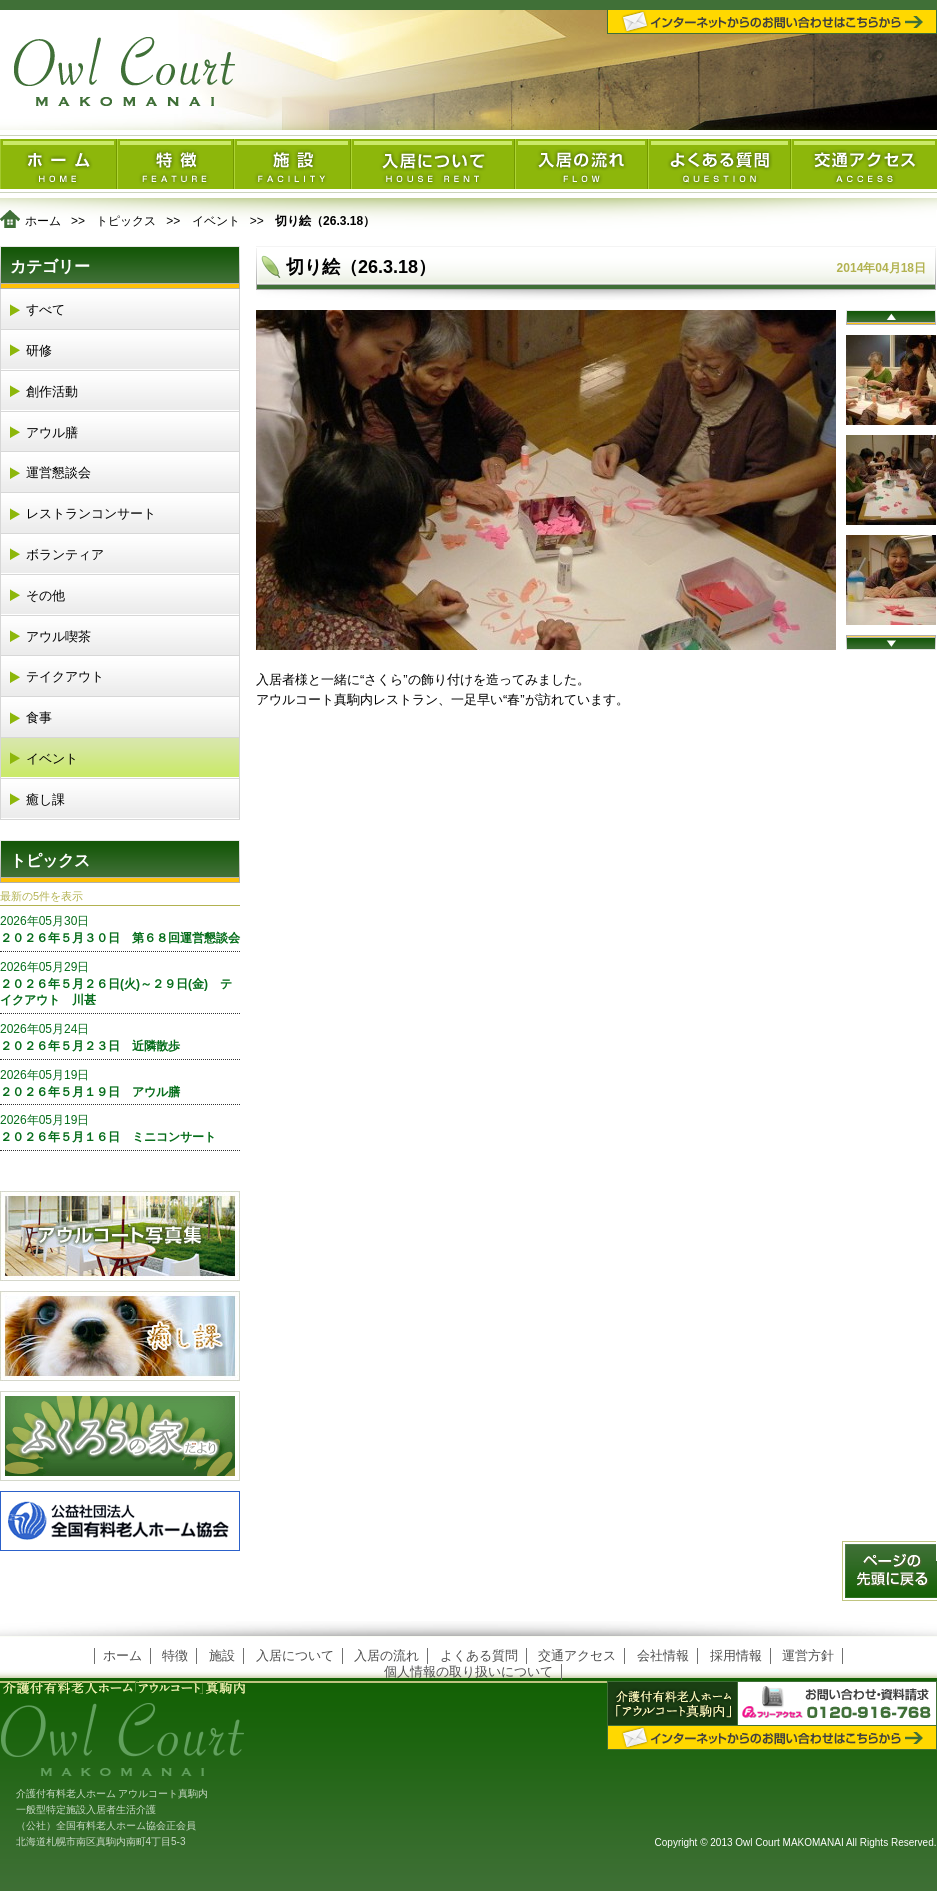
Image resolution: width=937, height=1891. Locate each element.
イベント (216, 221)
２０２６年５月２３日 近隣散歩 (120, 1037)
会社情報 (663, 1655)
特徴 (175, 1655)
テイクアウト (65, 676)
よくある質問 (479, 1655)
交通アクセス (577, 1655)
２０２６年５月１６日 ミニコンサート (120, 1128)
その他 (45, 595)
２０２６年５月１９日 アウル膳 (120, 1083)
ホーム (43, 221)
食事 (39, 717)
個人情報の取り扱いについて (468, 1671)
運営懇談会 (58, 472)
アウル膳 (52, 432)
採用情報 (736, 1655)
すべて (45, 309)
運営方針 (808, 1655)
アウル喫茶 (58, 636)
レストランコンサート (91, 513)
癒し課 (45, 799)
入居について (295, 1655)
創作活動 (52, 391)
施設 (222, 1655)
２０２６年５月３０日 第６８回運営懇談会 (120, 929)
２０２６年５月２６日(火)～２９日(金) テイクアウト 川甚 (120, 983)
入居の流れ (386, 1655)
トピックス (126, 221)
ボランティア (65, 554)
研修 (39, 350)
